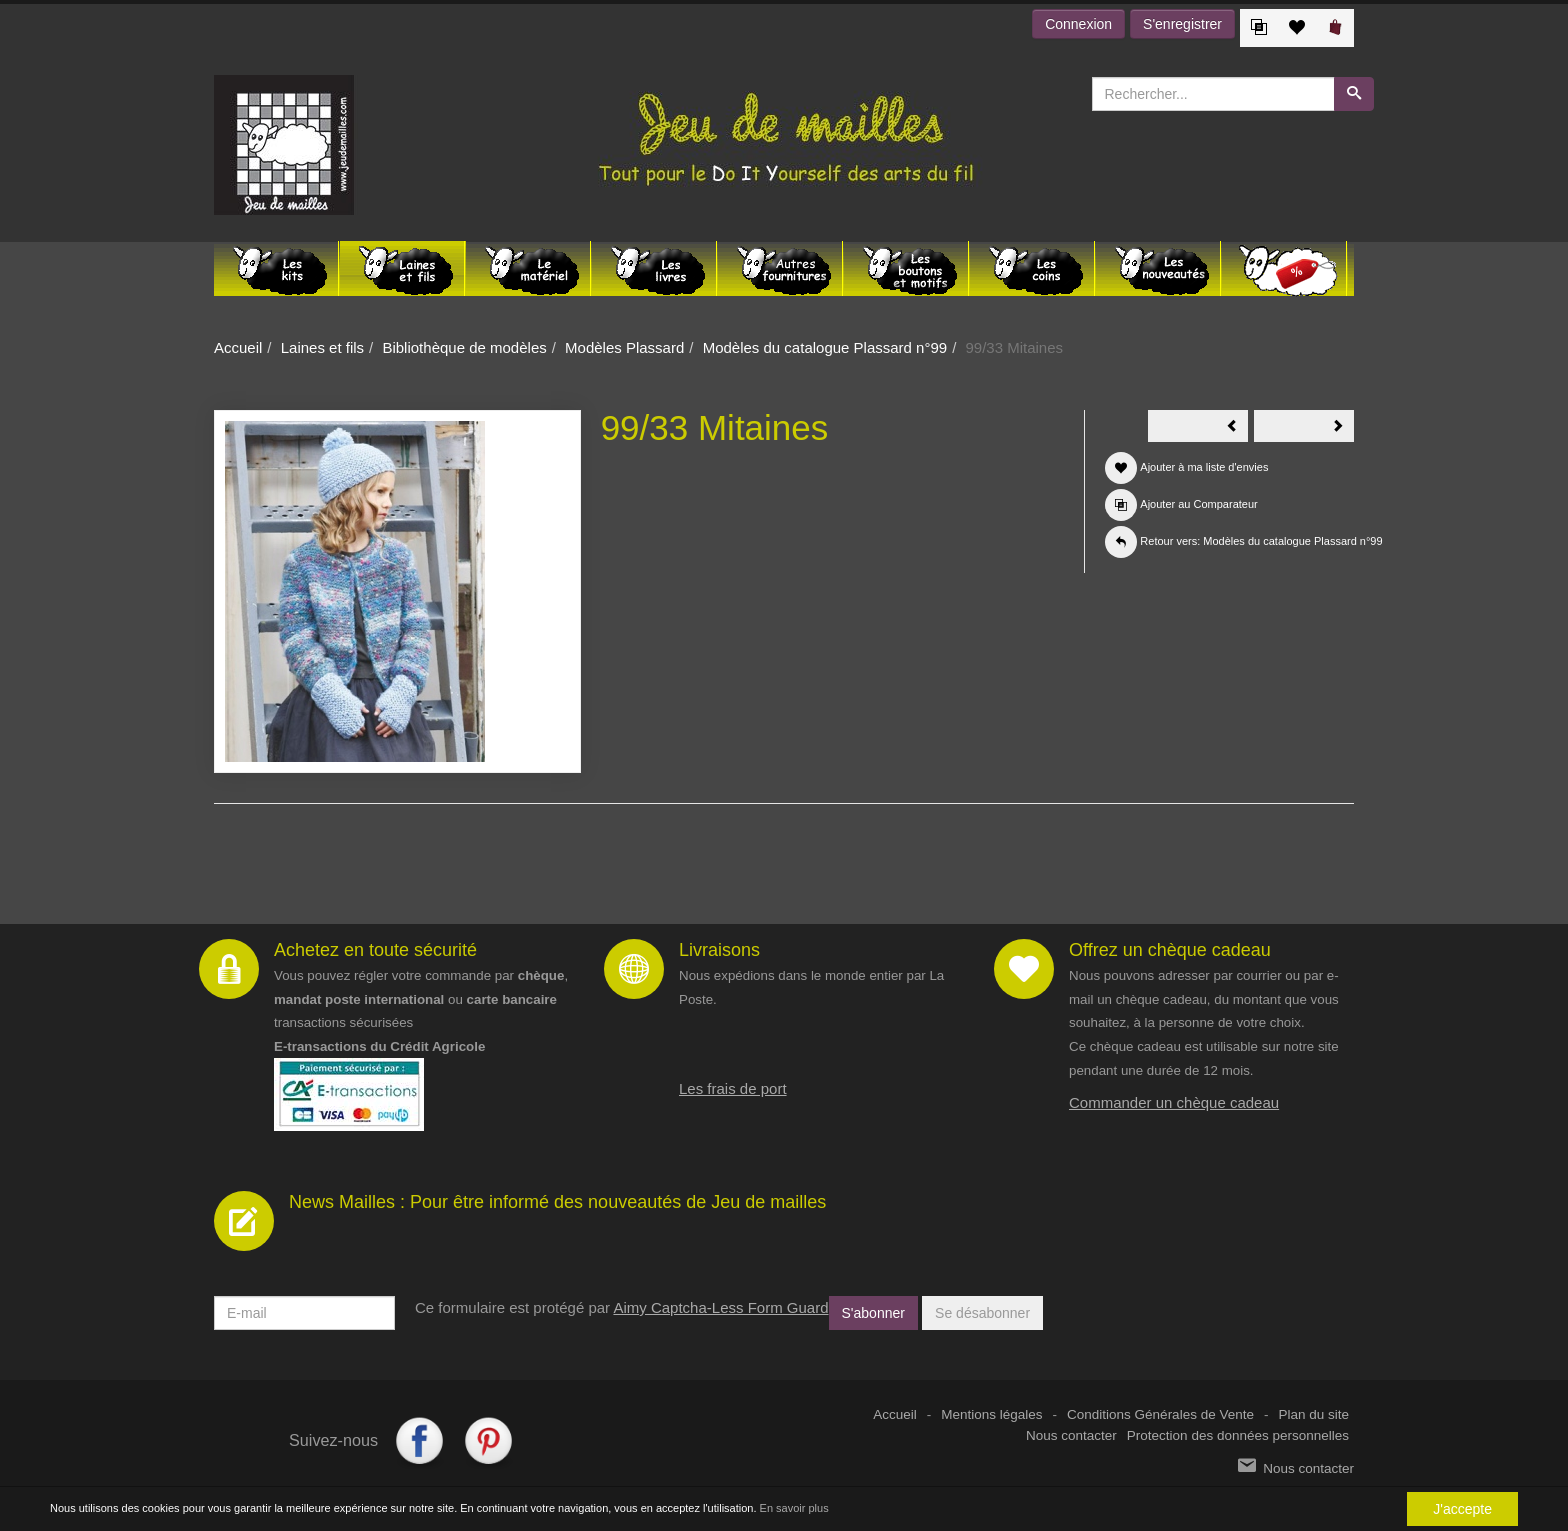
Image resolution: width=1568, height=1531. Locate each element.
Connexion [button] (1078, 24)
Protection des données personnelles (1238, 1435)
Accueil (238, 347)
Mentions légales (991, 1414)
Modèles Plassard (624, 347)
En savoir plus (794, 1509)
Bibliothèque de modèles (464, 347)
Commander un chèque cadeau (1174, 1102)
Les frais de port (733, 1088)
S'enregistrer (1182, 24)
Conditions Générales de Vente (1160, 1414)
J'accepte (1462, 1509)
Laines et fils (322, 347)
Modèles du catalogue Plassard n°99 (825, 347)
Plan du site (1313, 1414)
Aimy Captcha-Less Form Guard (720, 1307)
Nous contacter (1071, 1435)
